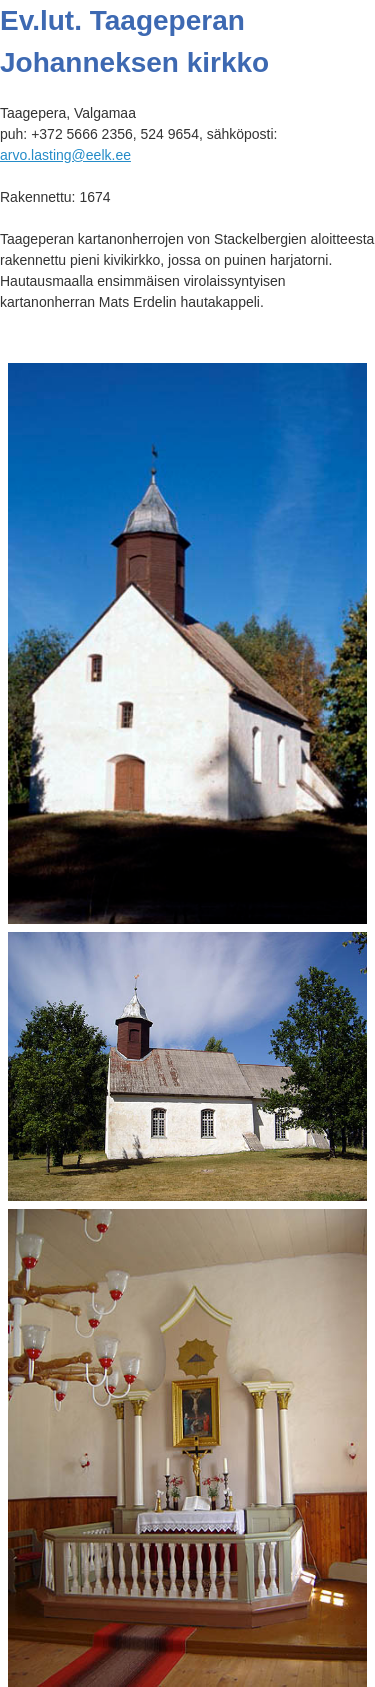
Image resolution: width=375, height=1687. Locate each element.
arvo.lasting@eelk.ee (65, 155)
